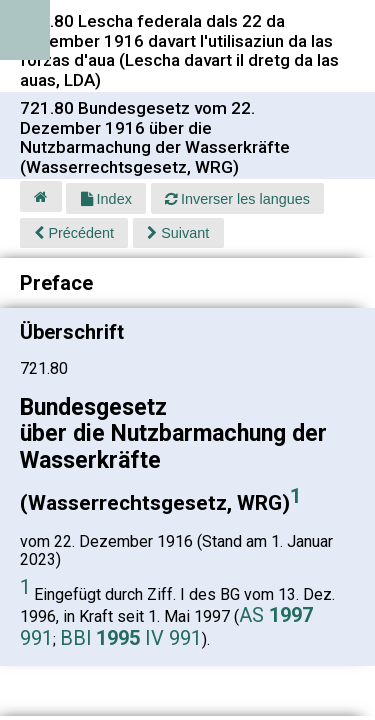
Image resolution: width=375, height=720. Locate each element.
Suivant (178, 233)
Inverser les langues (237, 199)
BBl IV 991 (131, 638)
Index (106, 199)
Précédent (74, 233)
